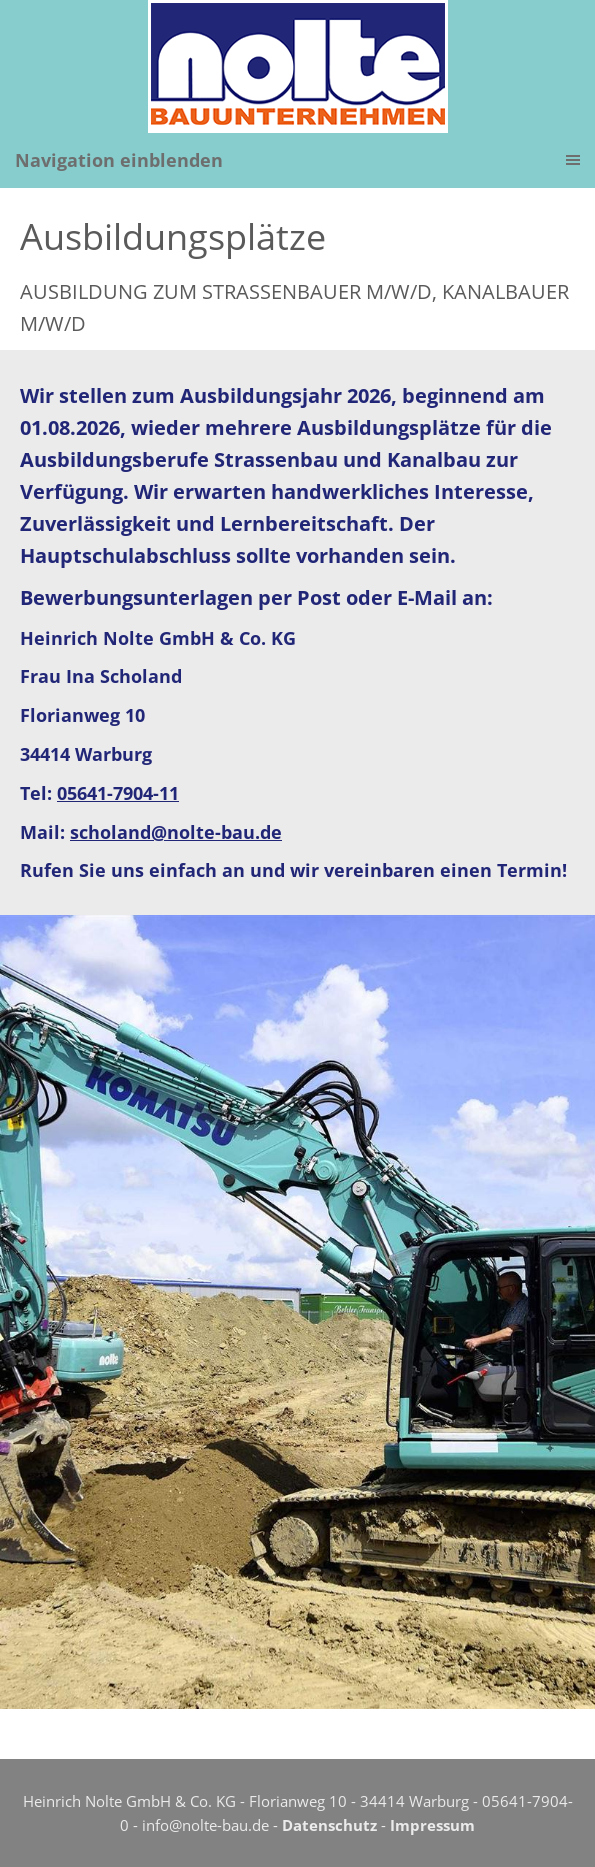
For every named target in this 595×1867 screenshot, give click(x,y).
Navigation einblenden (119, 160)
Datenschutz (329, 1825)
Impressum (432, 1825)
